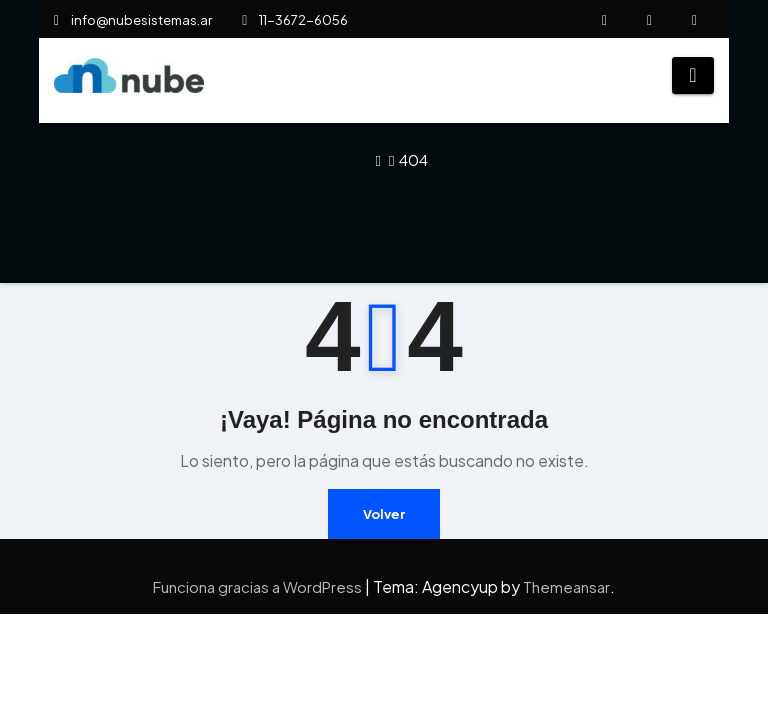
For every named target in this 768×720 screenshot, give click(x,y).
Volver (384, 514)
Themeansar (566, 586)
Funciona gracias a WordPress (259, 586)
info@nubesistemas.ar (133, 20)
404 (413, 159)
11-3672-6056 (295, 20)
